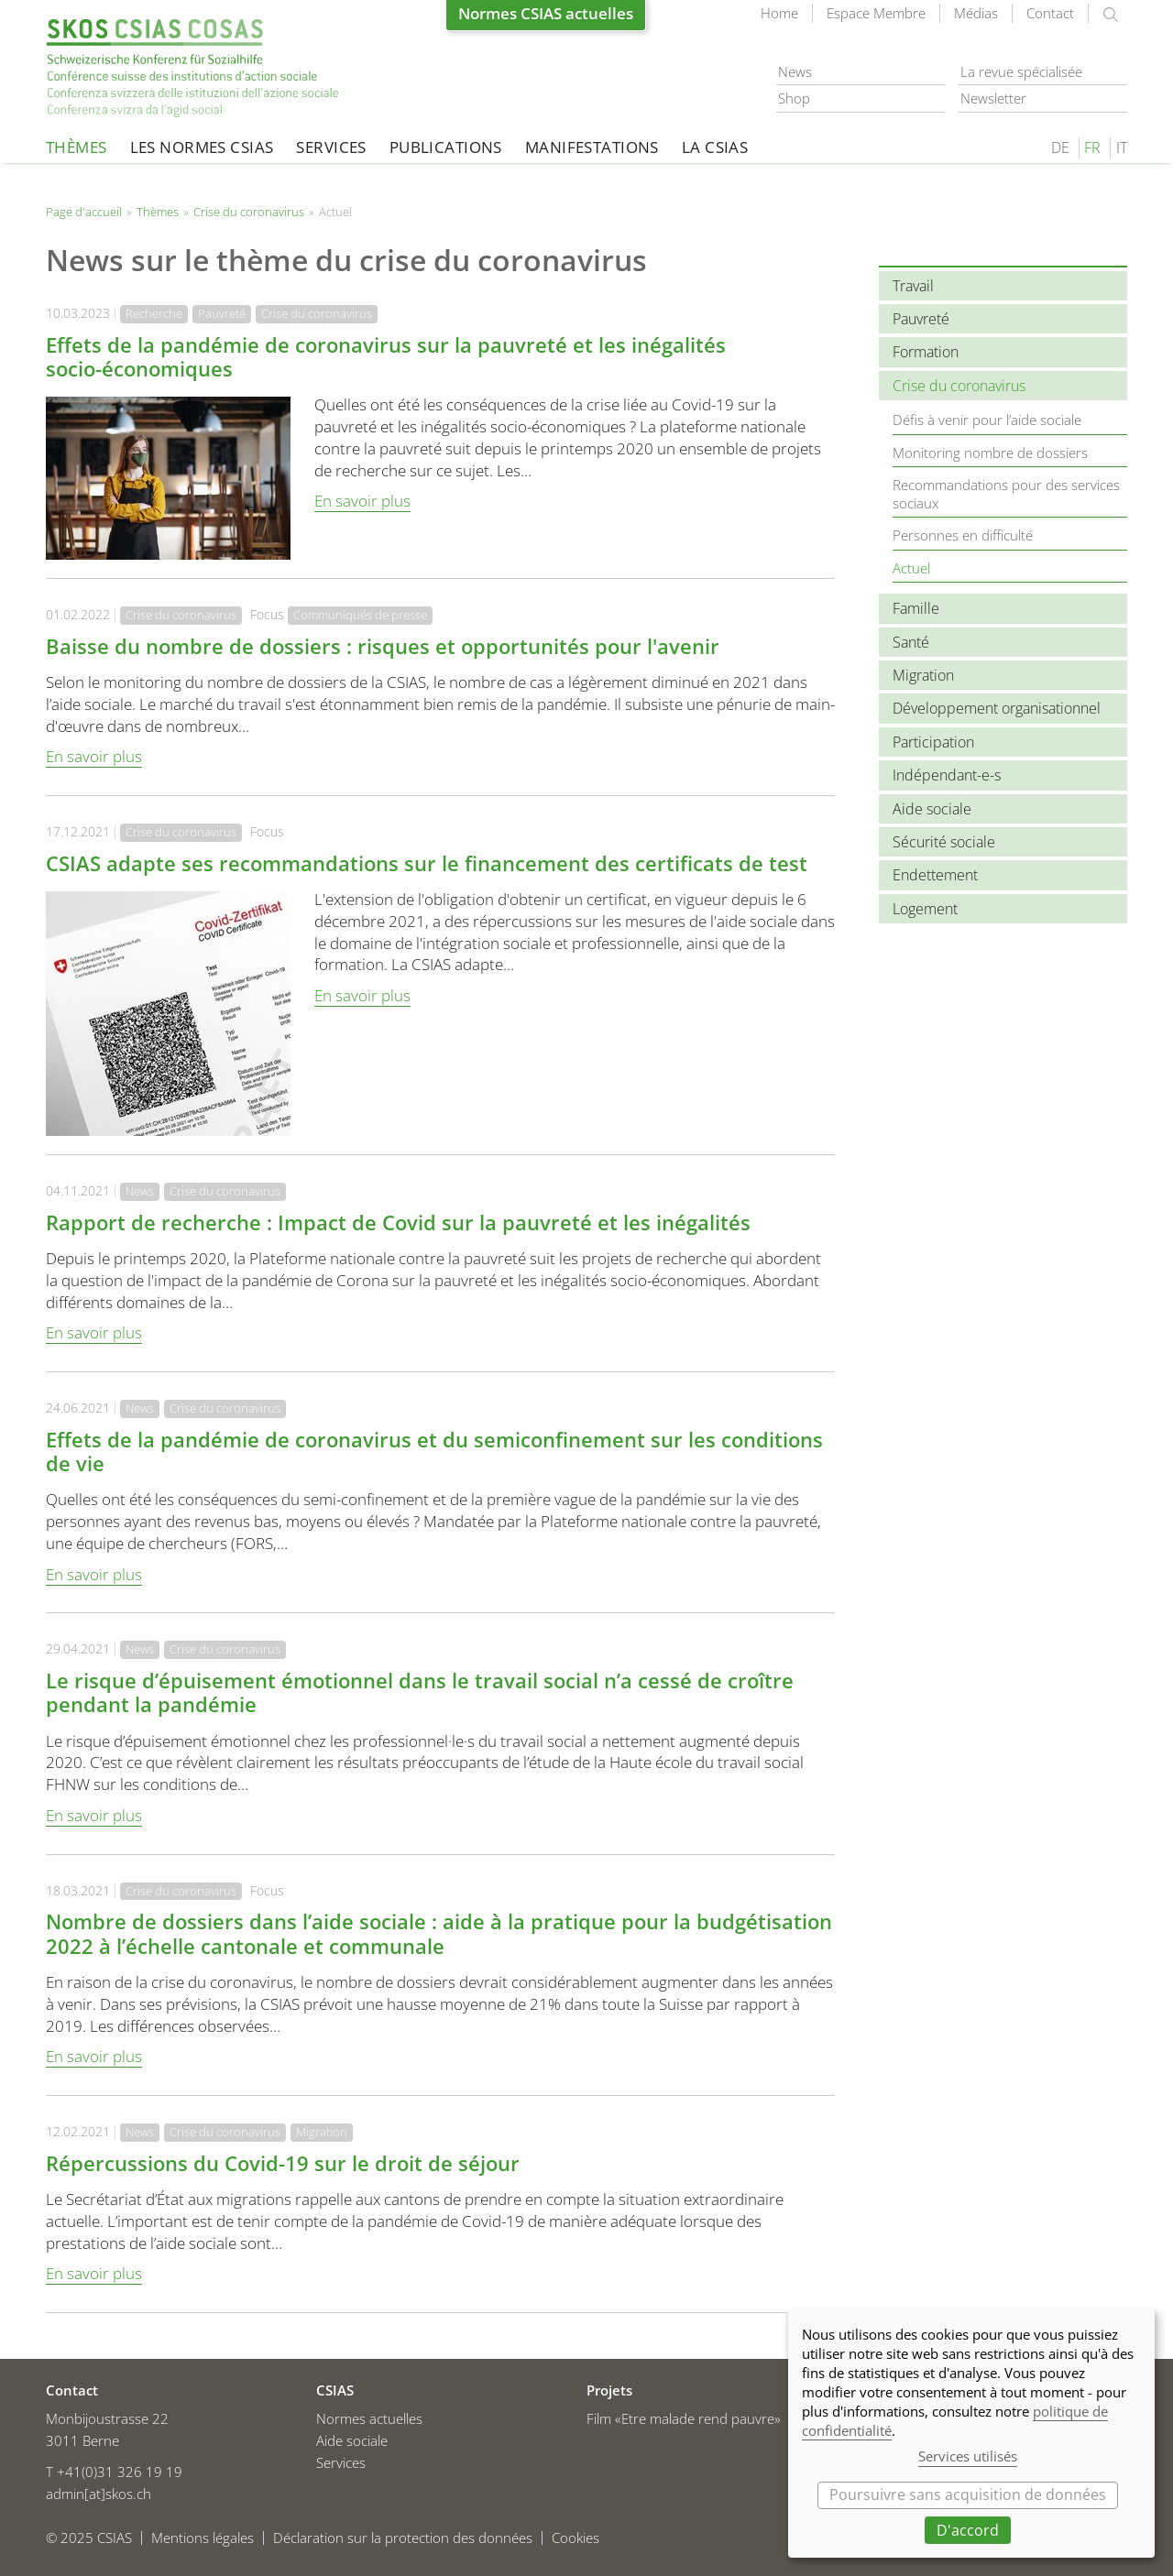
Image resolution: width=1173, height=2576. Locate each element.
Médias (976, 13)
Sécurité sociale (944, 842)
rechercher (1110, 14)
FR (1092, 147)
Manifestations (592, 147)
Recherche (154, 313)
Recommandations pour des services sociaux (1006, 493)
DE (1060, 147)
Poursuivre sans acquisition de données (967, 2494)
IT (1121, 147)
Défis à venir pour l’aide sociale (987, 419)
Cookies (575, 2538)
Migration (321, 2131)
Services (331, 147)
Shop (794, 98)
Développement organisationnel (997, 708)
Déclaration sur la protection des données (402, 2538)
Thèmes (76, 147)
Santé (911, 642)
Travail (913, 286)
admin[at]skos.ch (98, 2493)
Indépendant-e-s (947, 775)
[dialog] (971, 2433)
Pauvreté (222, 313)
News (795, 71)
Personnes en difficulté (963, 535)
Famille (916, 608)
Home (779, 13)
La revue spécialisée (1021, 71)
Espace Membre (876, 13)
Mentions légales (202, 2538)
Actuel (911, 568)
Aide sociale (932, 809)
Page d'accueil (192, 68)
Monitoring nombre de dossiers (990, 452)
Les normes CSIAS (202, 147)
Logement (925, 909)
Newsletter (993, 98)
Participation (933, 742)
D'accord (968, 2530)
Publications (445, 147)
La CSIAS (715, 147)
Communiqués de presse (360, 614)
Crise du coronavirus (248, 211)
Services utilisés (967, 2456)
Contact (1050, 13)
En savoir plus (362, 500)
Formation (926, 352)
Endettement (935, 875)
